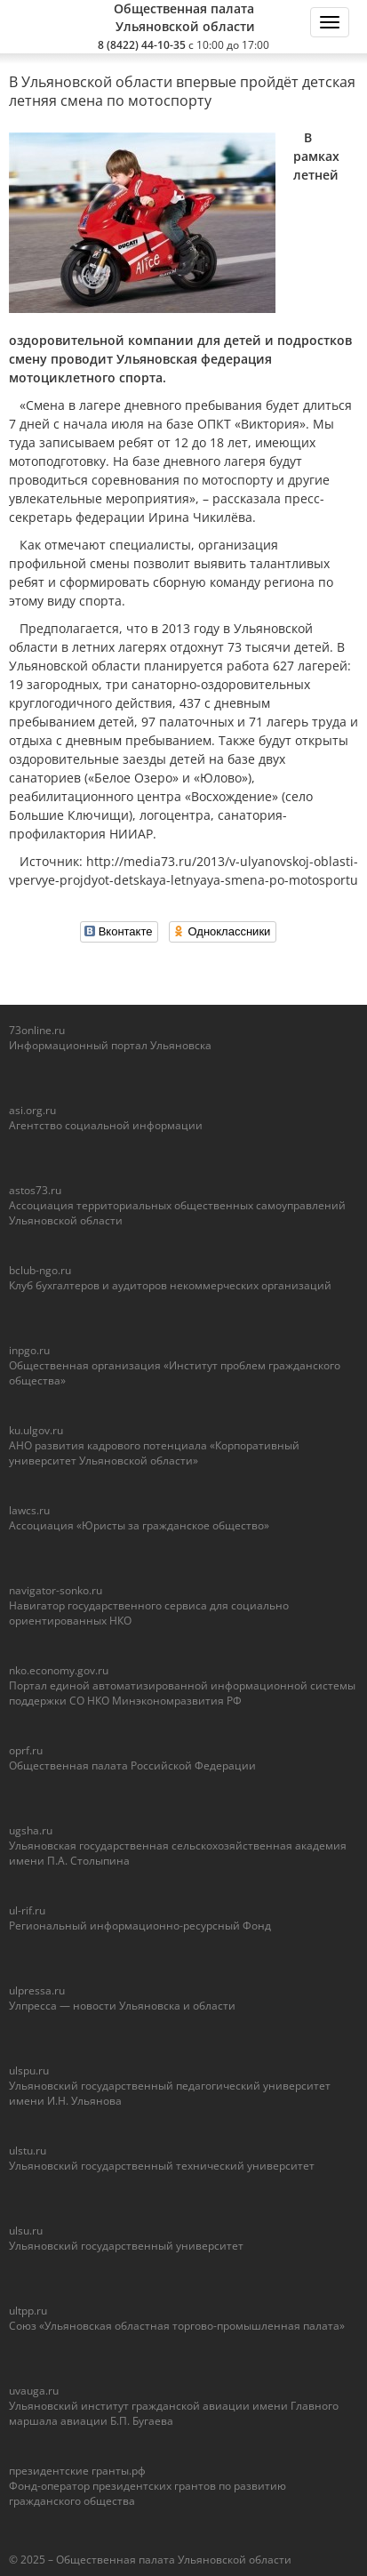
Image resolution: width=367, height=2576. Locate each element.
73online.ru (37, 1030)
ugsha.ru (30, 1830)
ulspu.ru (29, 2070)
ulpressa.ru (37, 1990)
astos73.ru (35, 1190)
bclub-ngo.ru (40, 1270)
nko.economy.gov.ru (58, 1670)
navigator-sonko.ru (55, 1590)
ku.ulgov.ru (36, 1430)
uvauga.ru (34, 2390)
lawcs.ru (29, 1510)
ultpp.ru (28, 2310)
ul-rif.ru (27, 1910)
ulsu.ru (26, 2230)
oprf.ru (26, 1750)
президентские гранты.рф (77, 2470)
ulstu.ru (27, 2150)
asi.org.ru (32, 1110)
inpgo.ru (29, 1350)
